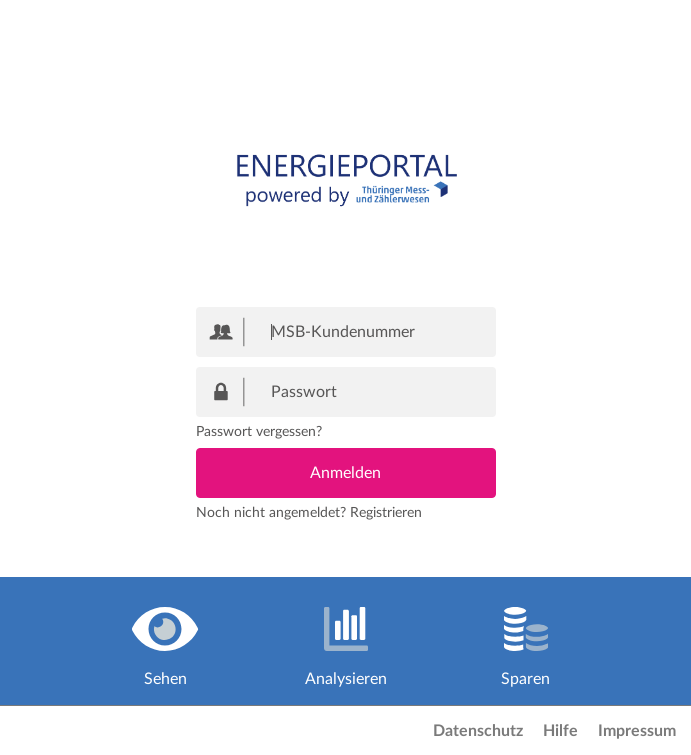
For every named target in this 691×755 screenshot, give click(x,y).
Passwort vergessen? (259, 432)
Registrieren (386, 513)
